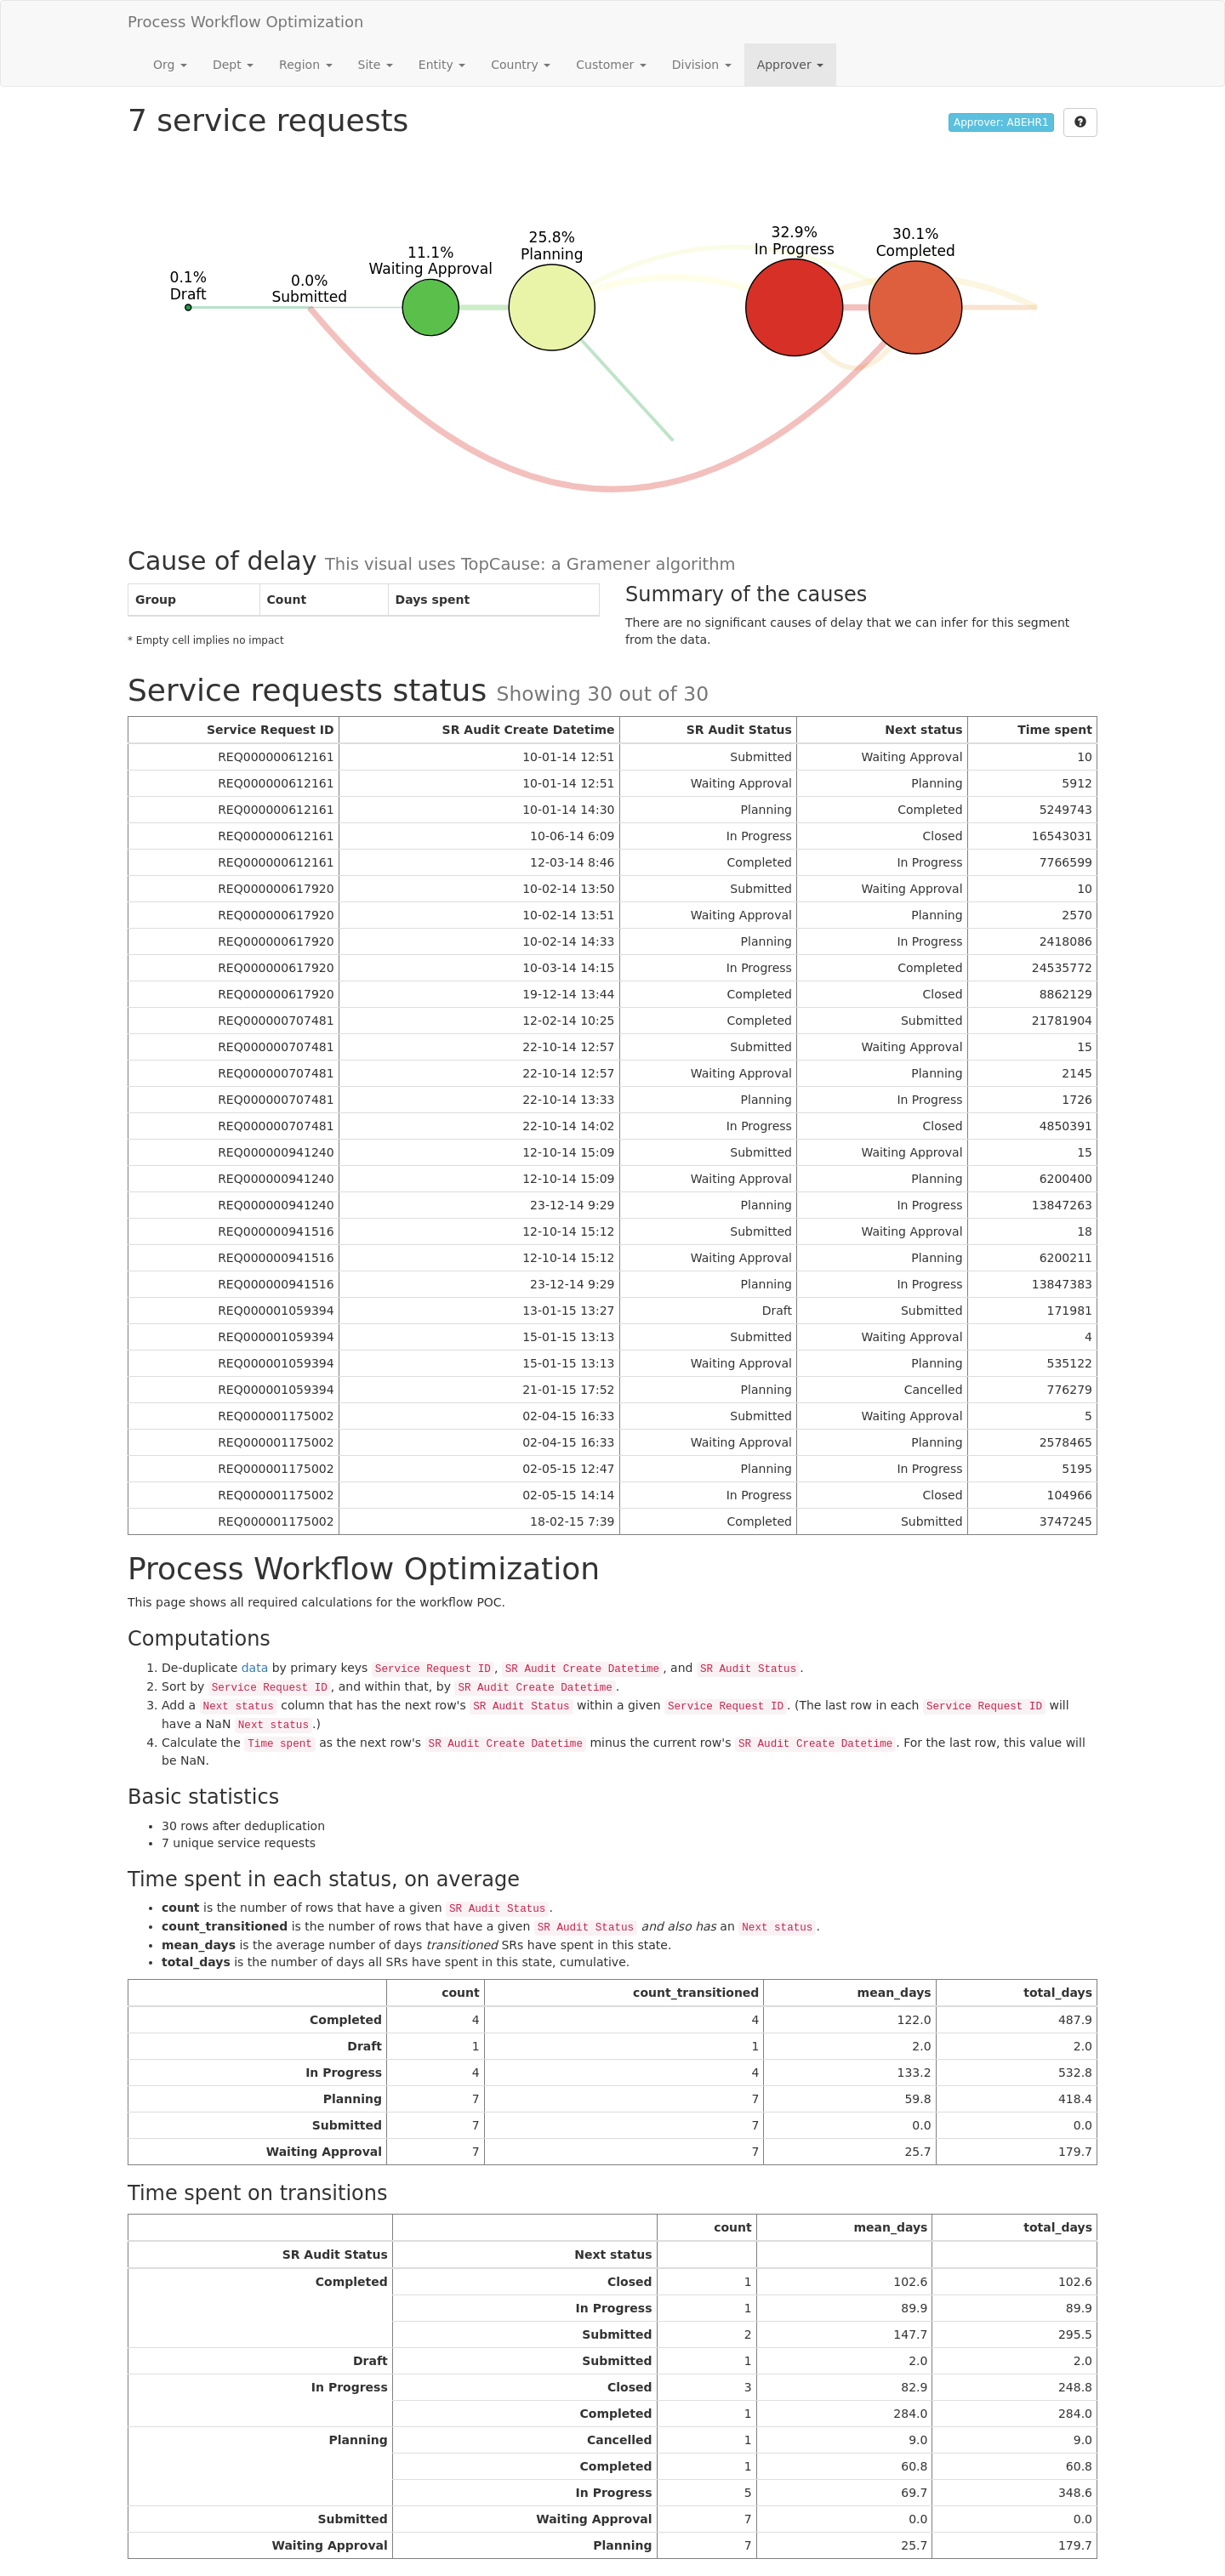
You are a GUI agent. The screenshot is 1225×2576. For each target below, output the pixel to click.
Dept (233, 64)
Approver (790, 64)
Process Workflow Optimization (246, 22)
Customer (611, 64)
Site (375, 64)
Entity (442, 64)
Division (702, 64)
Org (170, 64)
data (255, 1668)
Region (305, 64)
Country (520, 64)
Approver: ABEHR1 (1001, 122)
